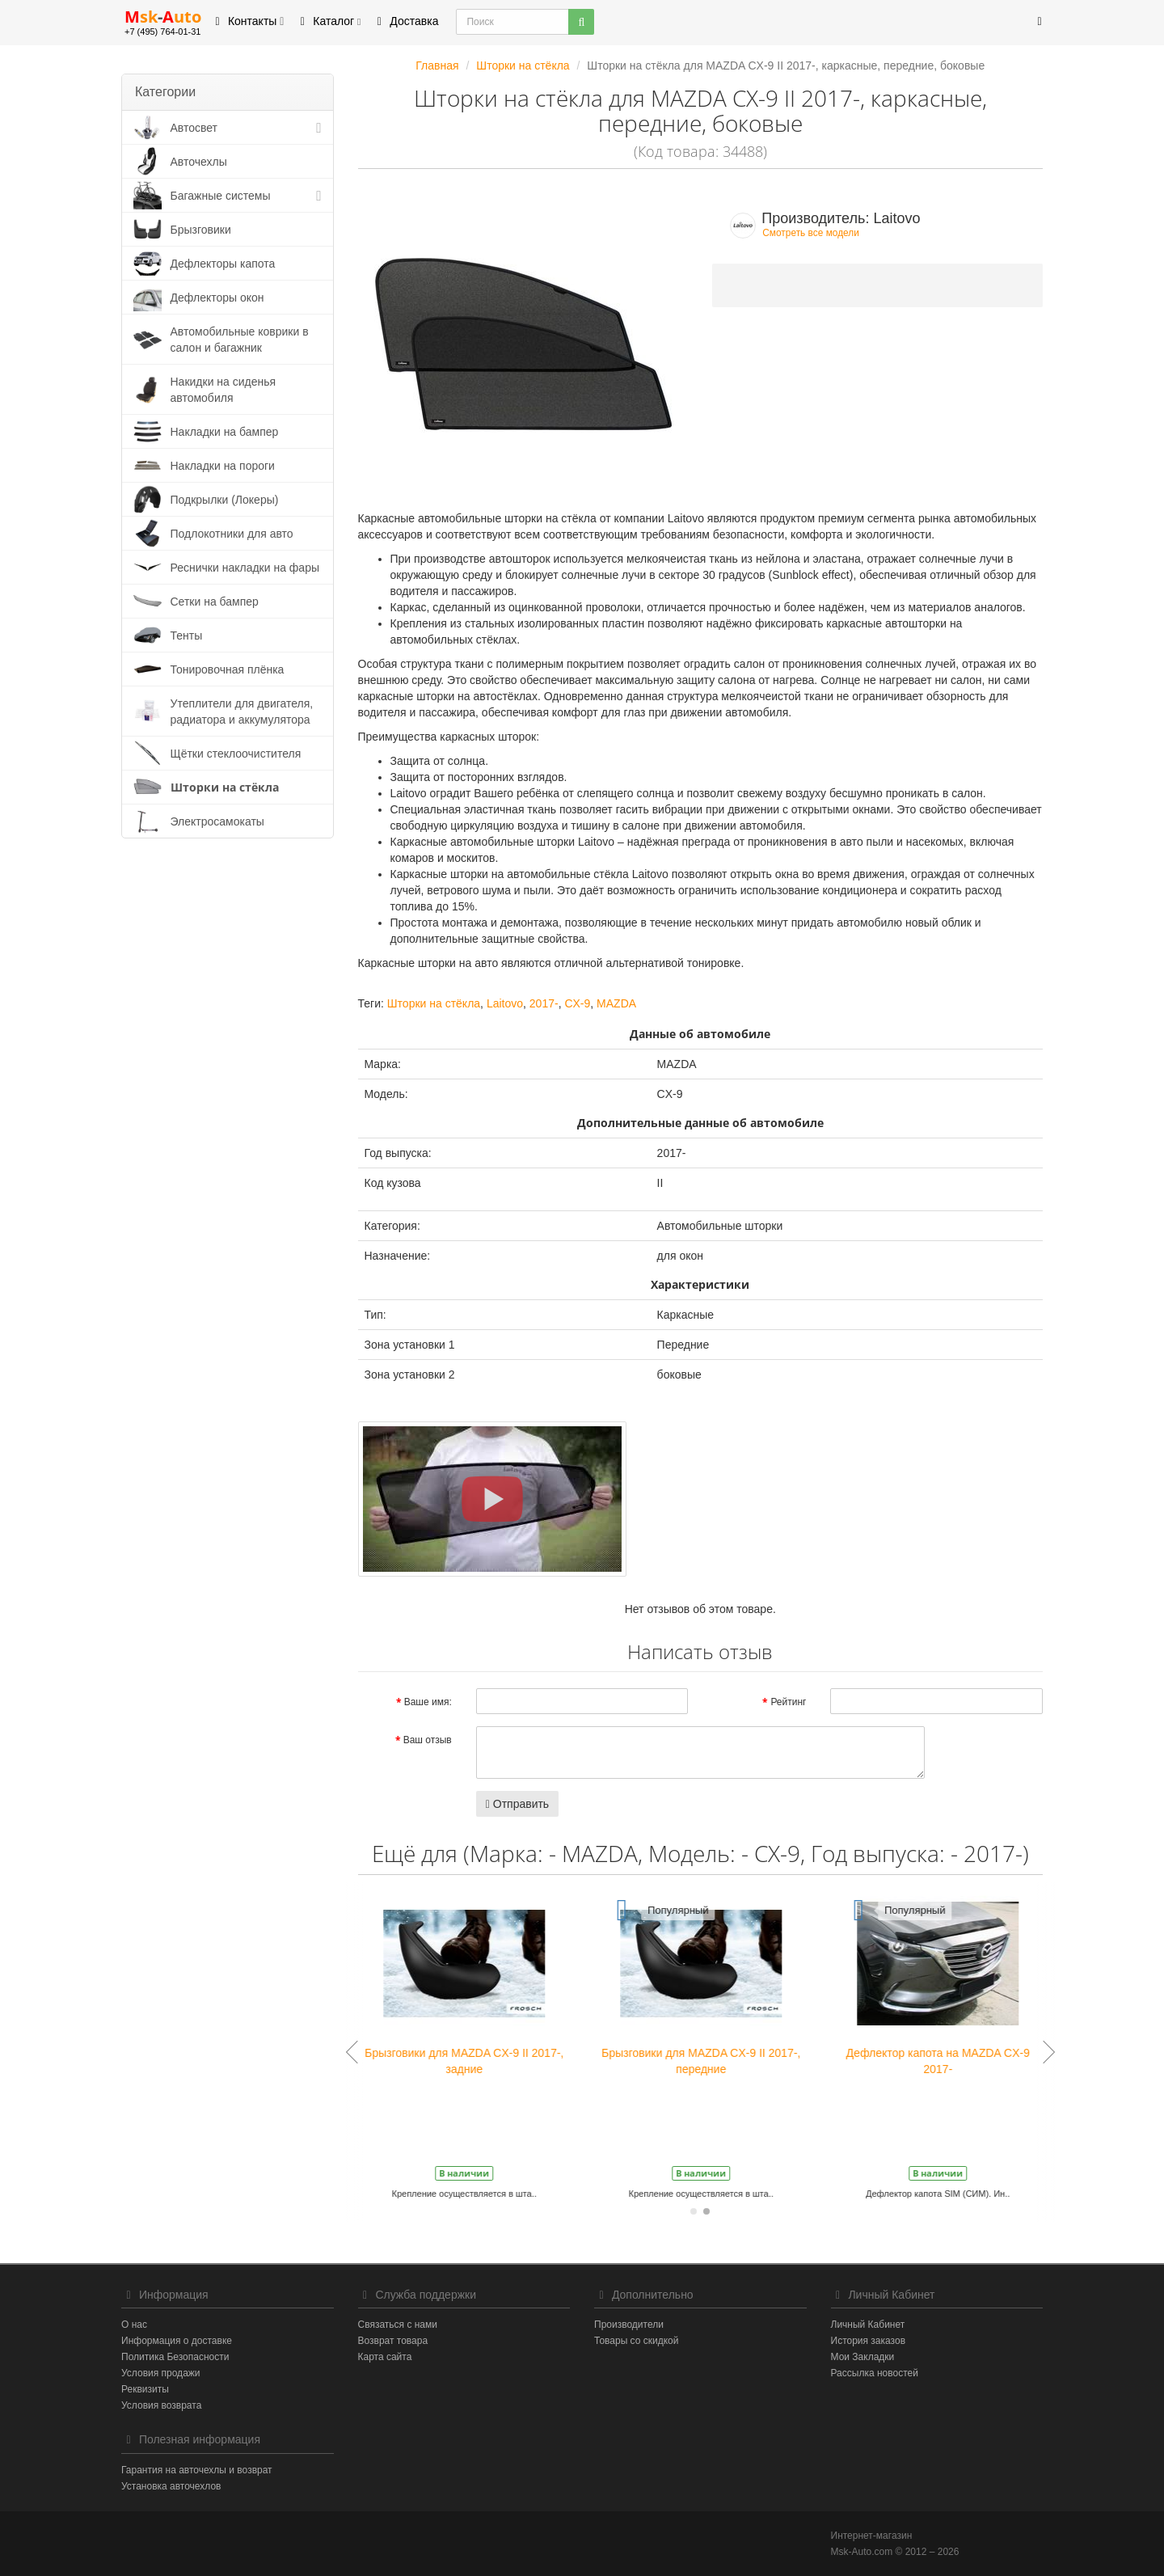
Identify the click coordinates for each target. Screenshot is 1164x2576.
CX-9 (577, 1003)
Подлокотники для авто (232, 533)
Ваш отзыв (427, 1740)
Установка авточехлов (171, 2486)
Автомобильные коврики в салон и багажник (240, 339)
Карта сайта (385, 2357)
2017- (544, 1003)
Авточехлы (199, 161)
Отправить (517, 1803)
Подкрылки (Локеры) (225, 499)
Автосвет (194, 127)
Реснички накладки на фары (245, 567)
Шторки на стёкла (225, 787)
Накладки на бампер (225, 431)
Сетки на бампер (215, 601)
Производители (629, 2324)
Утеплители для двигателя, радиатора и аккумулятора (242, 711)
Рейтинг (788, 1702)
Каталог (328, 21)
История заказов (868, 2340)
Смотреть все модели (810, 233)
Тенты (187, 635)
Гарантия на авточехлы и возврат (196, 2470)
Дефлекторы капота (223, 263)
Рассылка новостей (874, 2373)
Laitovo (505, 1003)
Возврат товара (393, 2340)
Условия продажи (160, 2373)
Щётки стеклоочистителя (236, 753)
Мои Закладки (863, 2357)
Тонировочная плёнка (228, 669)
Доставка (405, 21)
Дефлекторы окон (217, 297)
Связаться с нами (397, 2324)
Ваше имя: (428, 1702)
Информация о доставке (176, 2340)
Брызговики (201, 229)
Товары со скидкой (636, 2340)
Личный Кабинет (868, 2324)
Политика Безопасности (175, 2357)
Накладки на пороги (223, 465)
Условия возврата (161, 2405)
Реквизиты (145, 2389)
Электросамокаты (217, 821)
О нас (134, 2324)
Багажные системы (221, 195)
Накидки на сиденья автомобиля (223, 389)
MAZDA (616, 1003)
